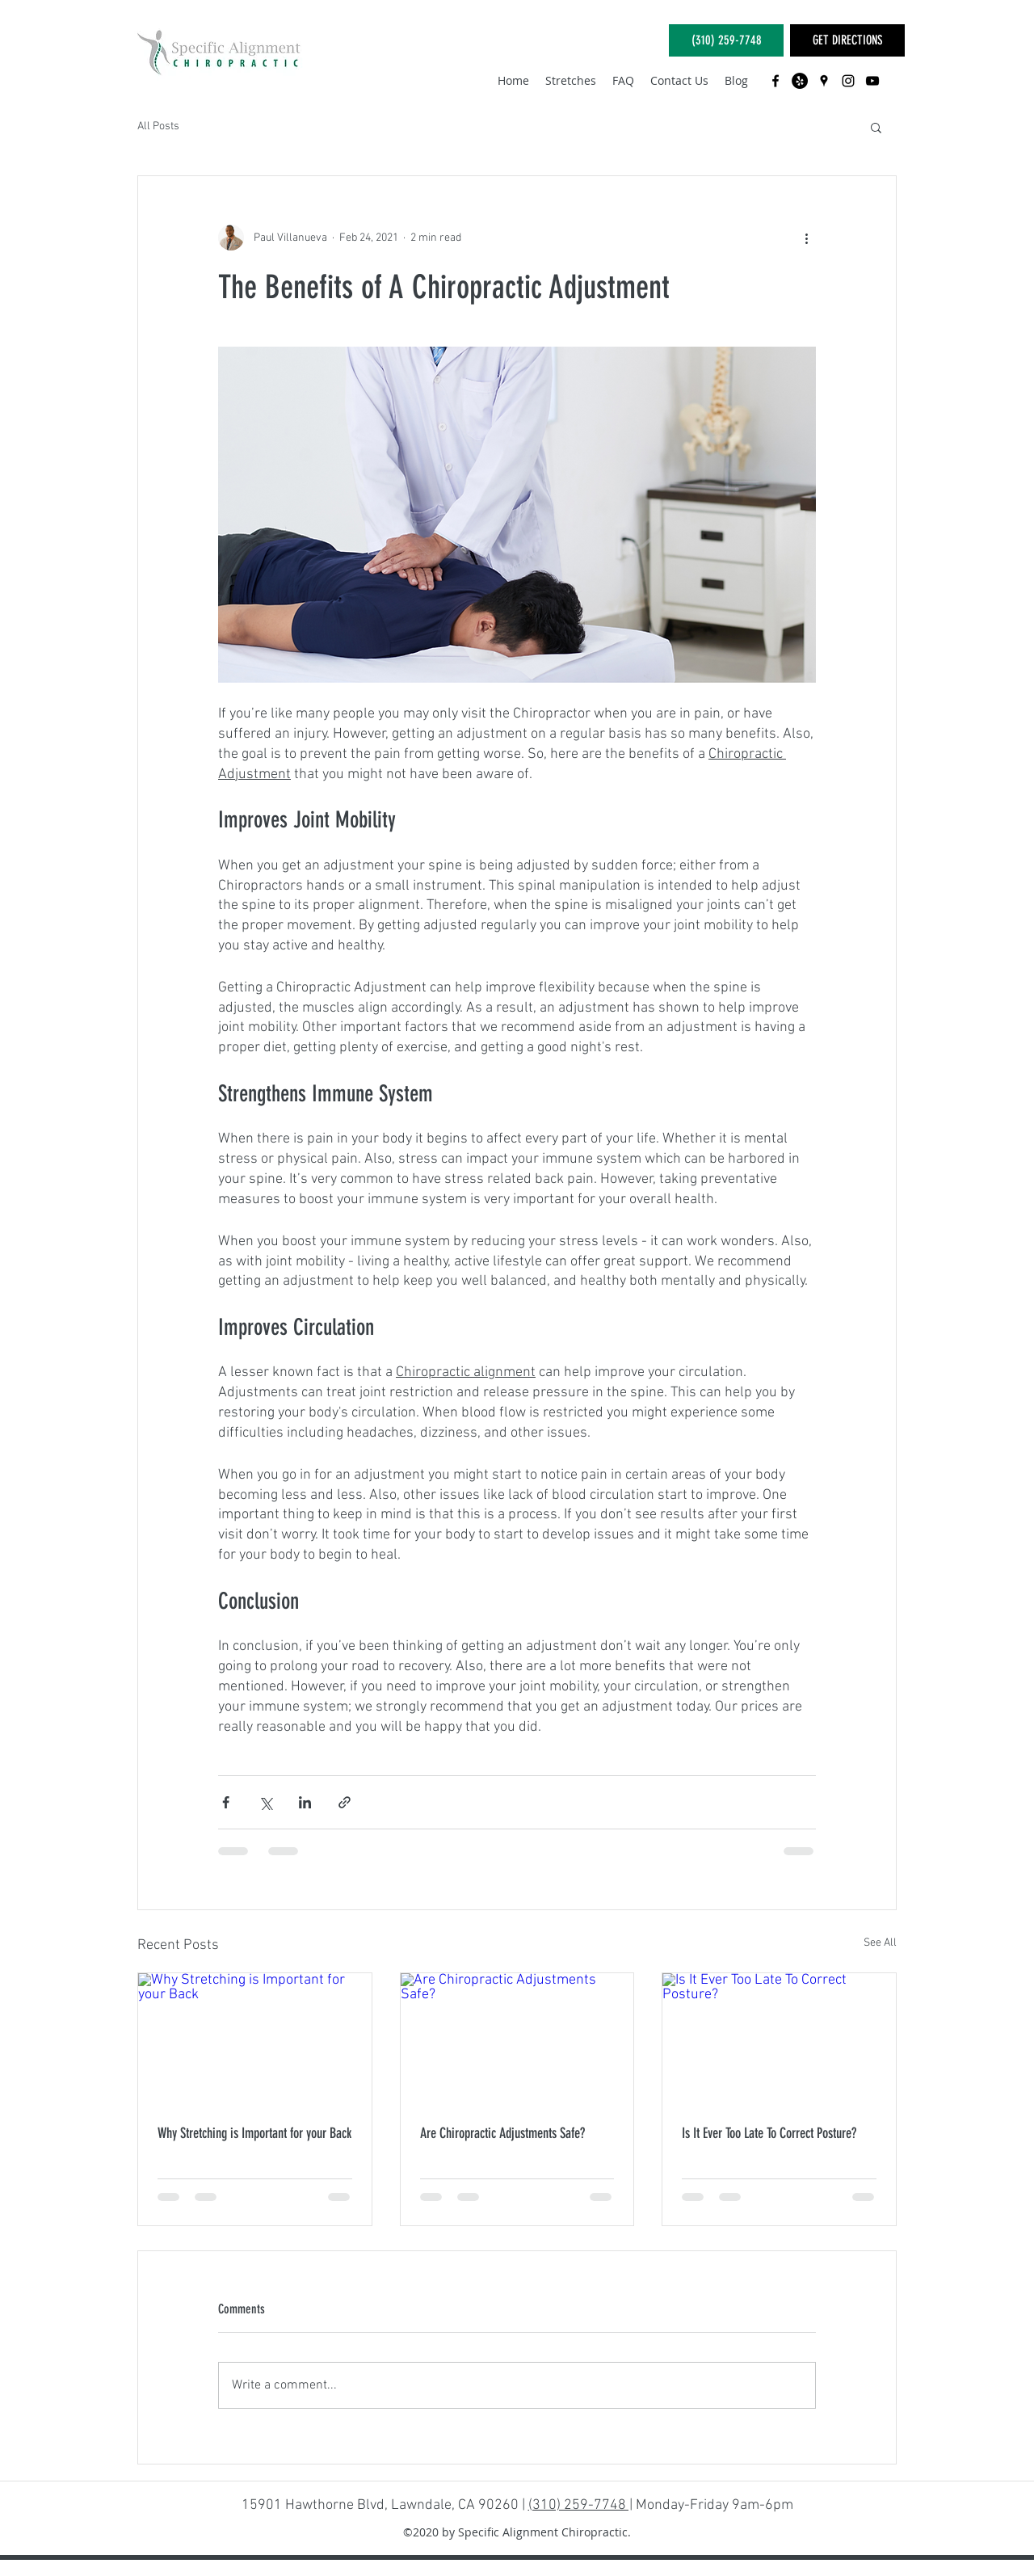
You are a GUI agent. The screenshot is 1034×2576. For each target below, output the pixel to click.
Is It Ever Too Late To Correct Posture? (769, 2133)
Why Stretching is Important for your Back (254, 2133)
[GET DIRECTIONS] (847, 40)
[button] (876, 126)
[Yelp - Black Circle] (800, 81)
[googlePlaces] (824, 81)
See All (880, 1943)
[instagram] (848, 81)
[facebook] (775, 81)
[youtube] (872, 81)
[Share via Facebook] (225, 1802)
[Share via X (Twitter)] (265, 1802)
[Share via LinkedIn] (305, 1802)
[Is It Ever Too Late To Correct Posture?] (779, 2038)
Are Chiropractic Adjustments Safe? (502, 2133)
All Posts (158, 126)
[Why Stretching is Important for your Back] (255, 2038)
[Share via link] (344, 1802)
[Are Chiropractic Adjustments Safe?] (517, 2038)
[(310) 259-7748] (726, 40)
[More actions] (806, 237)
